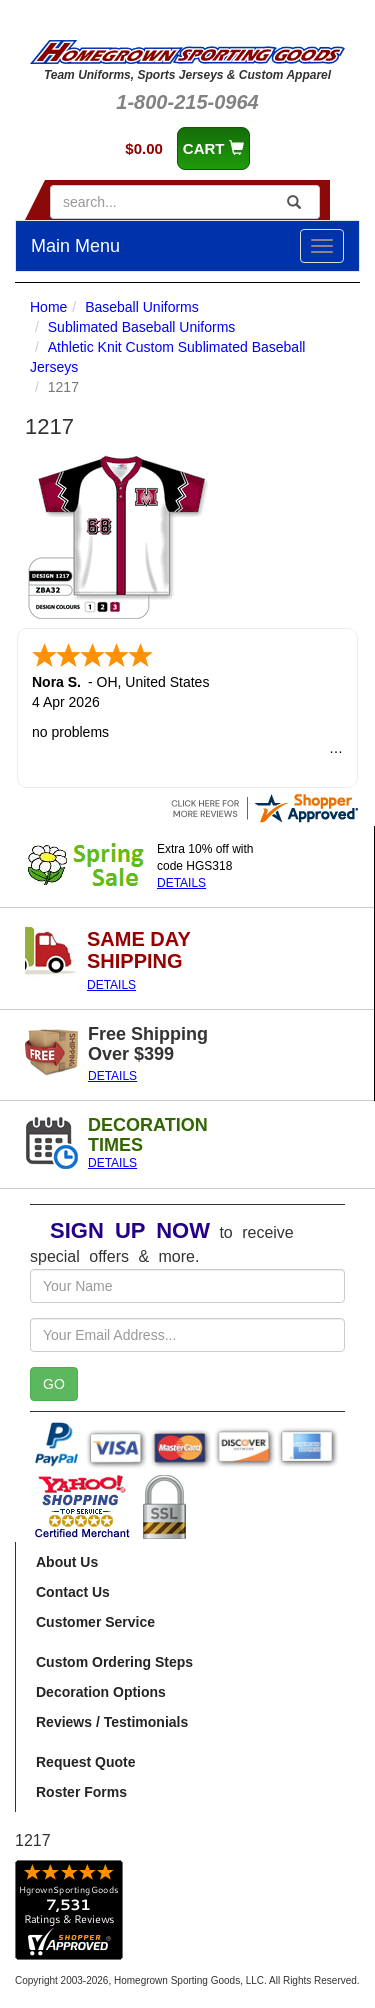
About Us (67, 1562)
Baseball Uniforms (142, 307)
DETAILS (181, 883)
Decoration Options (101, 1692)
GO (54, 1384)
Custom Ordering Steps (114, 1662)
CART (213, 148)
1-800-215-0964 (187, 102)
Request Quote (86, 1762)
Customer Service (95, 1622)
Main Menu (75, 246)
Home (48, 307)
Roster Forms (81, 1792)
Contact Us (73, 1592)
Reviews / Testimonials (112, 1722)
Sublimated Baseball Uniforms (142, 327)
